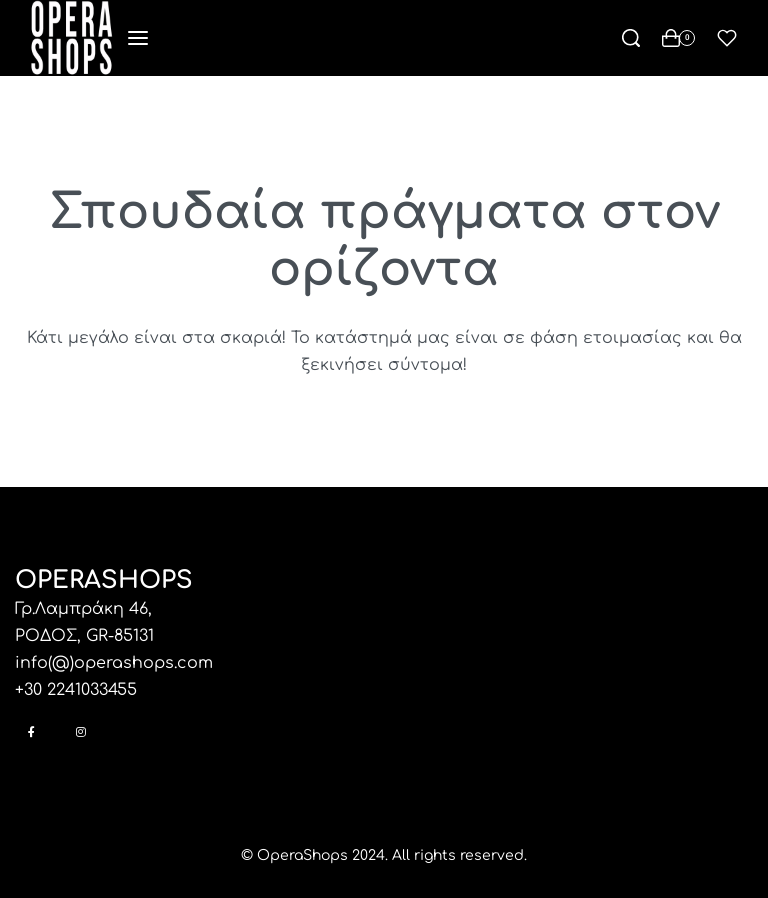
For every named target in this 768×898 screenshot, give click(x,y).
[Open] (727, 38)
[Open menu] (138, 38)
